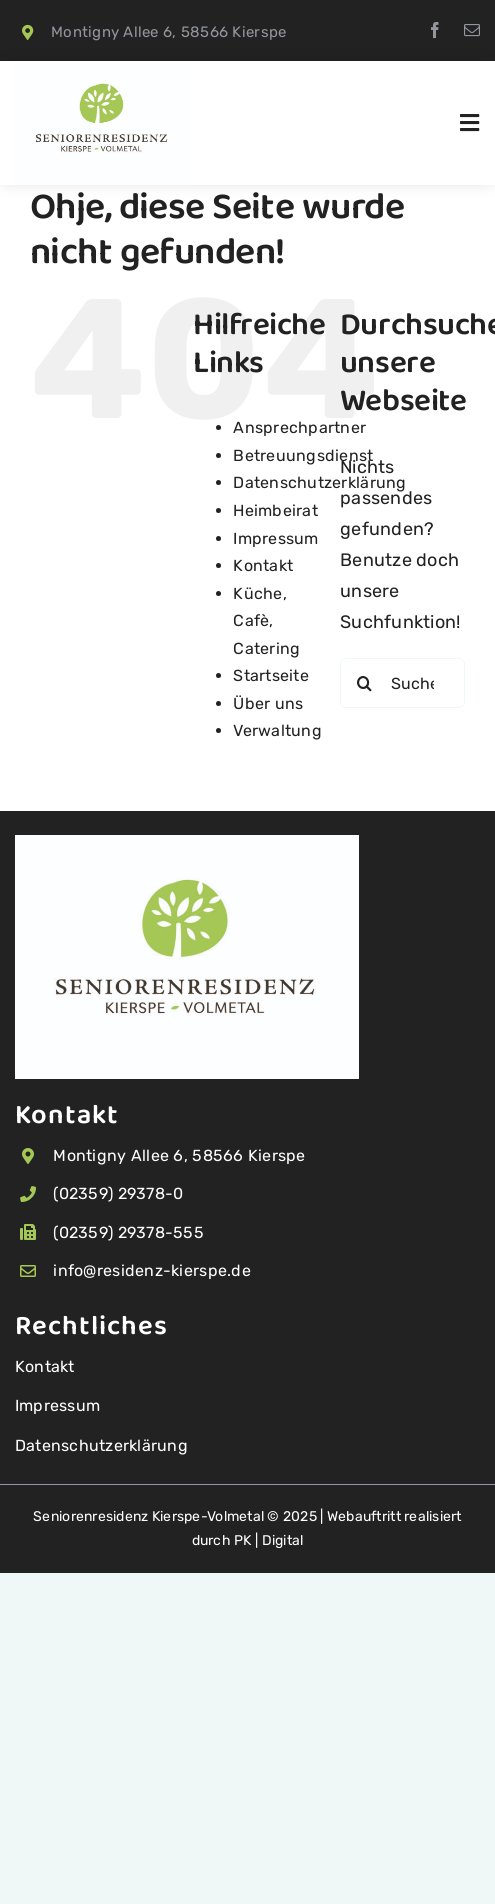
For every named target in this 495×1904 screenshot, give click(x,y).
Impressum (275, 538)
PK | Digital (268, 1540)
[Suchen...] (402, 683)
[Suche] (365, 683)
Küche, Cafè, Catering (266, 621)
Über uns (268, 703)
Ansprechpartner (299, 427)
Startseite (271, 675)
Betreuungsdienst (303, 455)
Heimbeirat (275, 510)
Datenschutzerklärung (319, 482)
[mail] (472, 30)
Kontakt (263, 565)
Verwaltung (277, 730)
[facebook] (435, 30)
